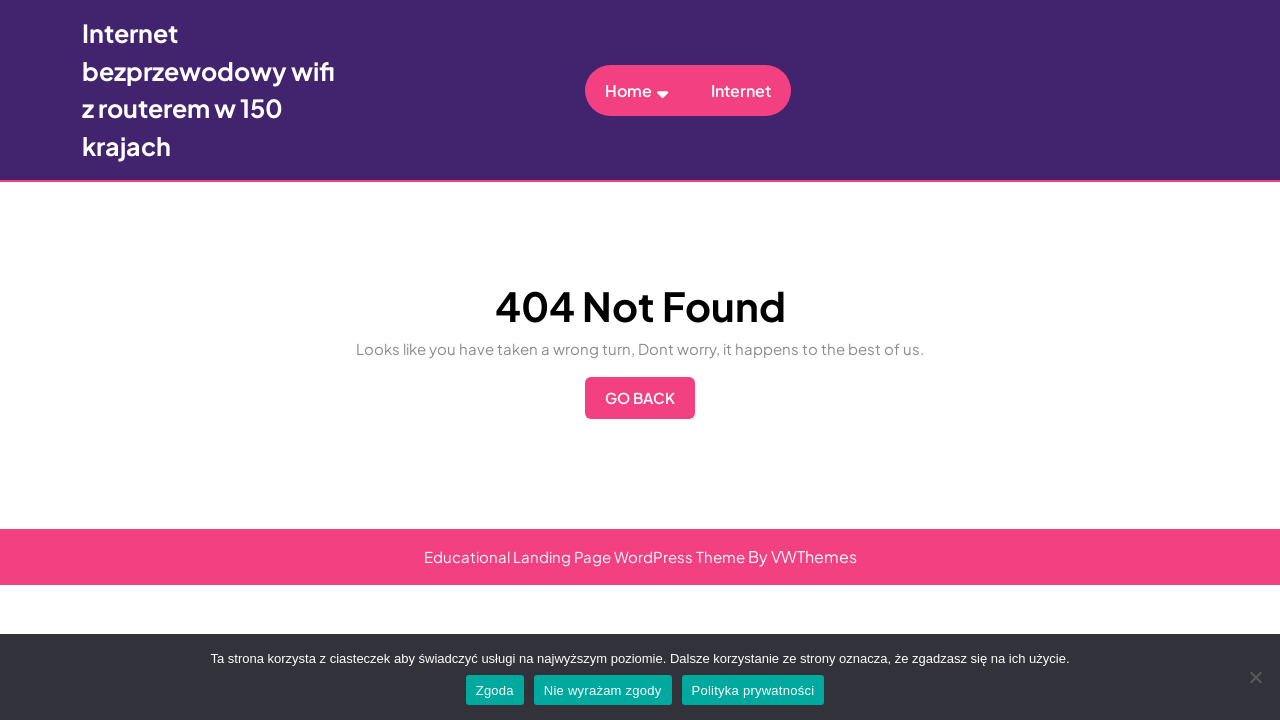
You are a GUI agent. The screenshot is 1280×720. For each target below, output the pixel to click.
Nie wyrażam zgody (603, 690)
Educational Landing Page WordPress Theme (584, 556)
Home (628, 90)
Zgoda (495, 690)
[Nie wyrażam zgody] (1255, 677)
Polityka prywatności (753, 690)
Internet (741, 90)
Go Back (650, 403)
